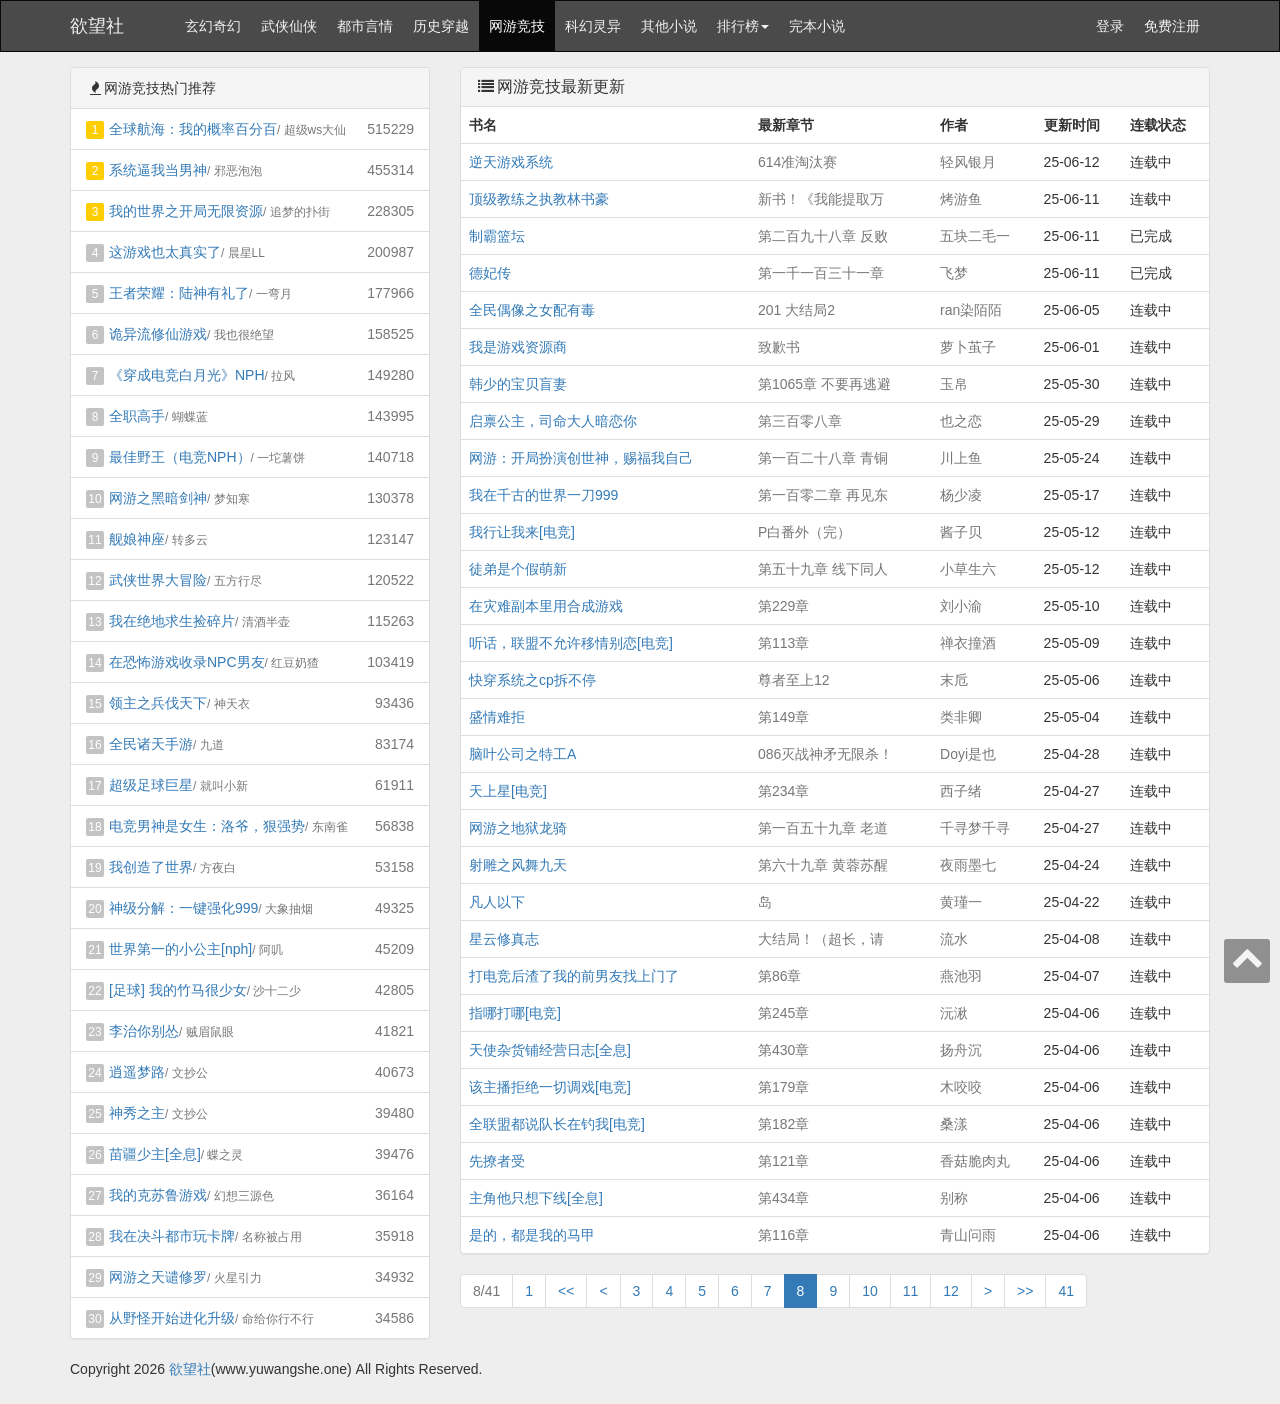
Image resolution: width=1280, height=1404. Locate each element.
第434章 (783, 1198)
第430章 (783, 1050)
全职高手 (137, 416)
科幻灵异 (593, 26)
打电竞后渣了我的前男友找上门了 (574, 976)
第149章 (783, 717)
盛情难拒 (497, 717)
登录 (1110, 26)
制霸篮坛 (497, 236)
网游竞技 (517, 26)
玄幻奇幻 (213, 26)
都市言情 (365, 26)
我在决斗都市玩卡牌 (172, 1236)
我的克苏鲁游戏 (158, 1195)
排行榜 (743, 26)
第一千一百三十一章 (821, 273)
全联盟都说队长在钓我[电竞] (557, 1124)
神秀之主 (137, 1113)
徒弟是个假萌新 (518, 569)
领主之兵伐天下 (158, 703)
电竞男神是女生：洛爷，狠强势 (207, 826)
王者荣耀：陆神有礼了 (179, 293)
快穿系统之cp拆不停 (532, 680)
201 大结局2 (796, 310)
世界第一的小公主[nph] (180, 949)
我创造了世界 (151, 867)
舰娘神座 (137, 539)
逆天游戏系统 (511, 162)
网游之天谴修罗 (158, 1277)
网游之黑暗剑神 (158, 498)
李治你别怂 (144, 1031)
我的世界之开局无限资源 (186, 211)
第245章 (783, 1013)
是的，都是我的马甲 (532, 1235)
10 (870, 1291)
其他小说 (669, 26)
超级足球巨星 (151, 785)
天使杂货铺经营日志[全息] (550, 1050)
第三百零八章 (800, 421)
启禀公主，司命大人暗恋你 (553, 421)
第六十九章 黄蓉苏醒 (823, 865)
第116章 (783, 1235)
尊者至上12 (794, 680)
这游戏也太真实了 (165, 252)
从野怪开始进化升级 (172, 1318)
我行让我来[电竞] (522, 532)
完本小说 (817, 26)
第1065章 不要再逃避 (824, 384)
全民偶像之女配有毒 (532, 310)
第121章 (783, 1161)
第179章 (783, 1087)
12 (951, 1291)
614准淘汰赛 (797, 162)
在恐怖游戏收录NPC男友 (187, 662)
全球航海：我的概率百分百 (193, 129)
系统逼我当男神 (158, 170)
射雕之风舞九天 (518, 865)
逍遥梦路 (137, 1072)
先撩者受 (497, 1161)
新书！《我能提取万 (821, 199)
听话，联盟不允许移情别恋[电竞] (571, 643)
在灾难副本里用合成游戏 (546, 606)
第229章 (783, 606)
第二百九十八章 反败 (823, 236)
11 (911, 1291)
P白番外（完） (804, 532)
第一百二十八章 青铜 (823, 458)
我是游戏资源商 (518, 347)
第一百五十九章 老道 (823, 828)
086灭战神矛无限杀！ (825, 754)
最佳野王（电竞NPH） (180, 457)
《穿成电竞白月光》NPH (187, 375)
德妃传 (490, 273)
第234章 (783, 791)
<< (566, 1291)
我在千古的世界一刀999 (543, 495)
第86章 (780, 976)
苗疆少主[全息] (155, 1154)
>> (1025, 1291)
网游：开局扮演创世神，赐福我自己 (581, 458)
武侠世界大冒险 (158, 580)
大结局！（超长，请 (821, 939)
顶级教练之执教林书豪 (539, 199)
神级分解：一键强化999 (183, 908)
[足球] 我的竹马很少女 (178, 990)
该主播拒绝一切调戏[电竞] (550, 1087)
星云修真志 (504, 939)
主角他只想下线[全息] (536, 1198)
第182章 (783, 1124)
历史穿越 (441, 26)
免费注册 (1172, 26)
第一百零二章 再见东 (823, 495)
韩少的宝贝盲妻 (518, 384)
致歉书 (779, 347)
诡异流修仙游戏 (158, 334)
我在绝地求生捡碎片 (172, 621)
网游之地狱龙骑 (518, 828)
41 (1066, 1291)
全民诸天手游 (151, 744)
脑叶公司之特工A (522, 754)
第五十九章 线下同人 (823, 569)
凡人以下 (497, 902)
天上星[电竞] (508, 791)
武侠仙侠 (289, 26)
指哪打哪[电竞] (515, 1013)
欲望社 (97, 26)
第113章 (783, 643)
